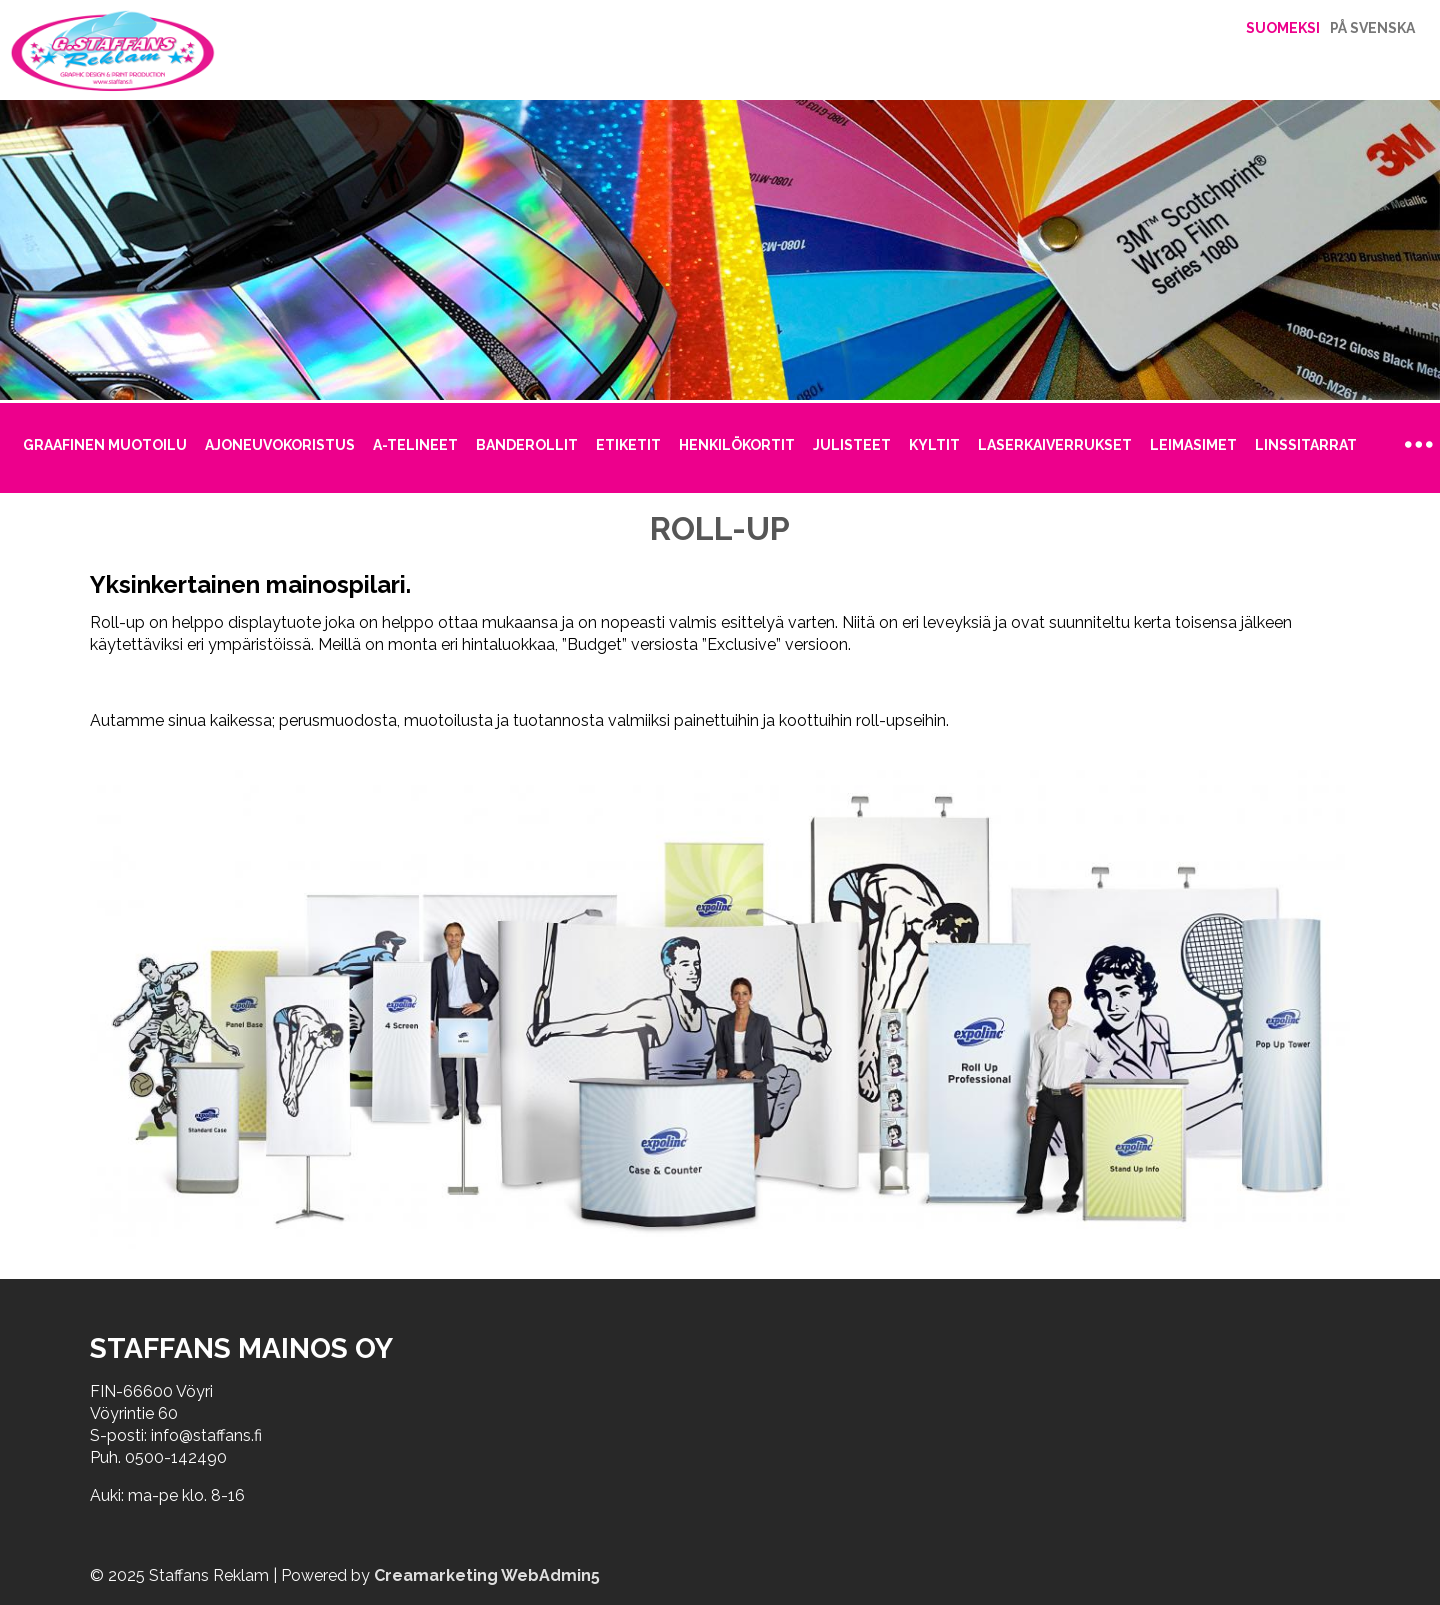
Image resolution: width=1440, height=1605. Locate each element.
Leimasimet (1193, 445)
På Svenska (1372, 28)
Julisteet (852, 445)
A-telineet (415, 445)
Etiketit (628, 445)
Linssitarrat (1306, 445)
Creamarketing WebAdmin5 (487, 1575)
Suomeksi (1283, 28)
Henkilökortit (737, 445)
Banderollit (527, 445)
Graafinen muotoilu (105, 445)
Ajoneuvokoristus (280, 445)
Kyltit (934, 445)
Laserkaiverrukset (1055, 445)
